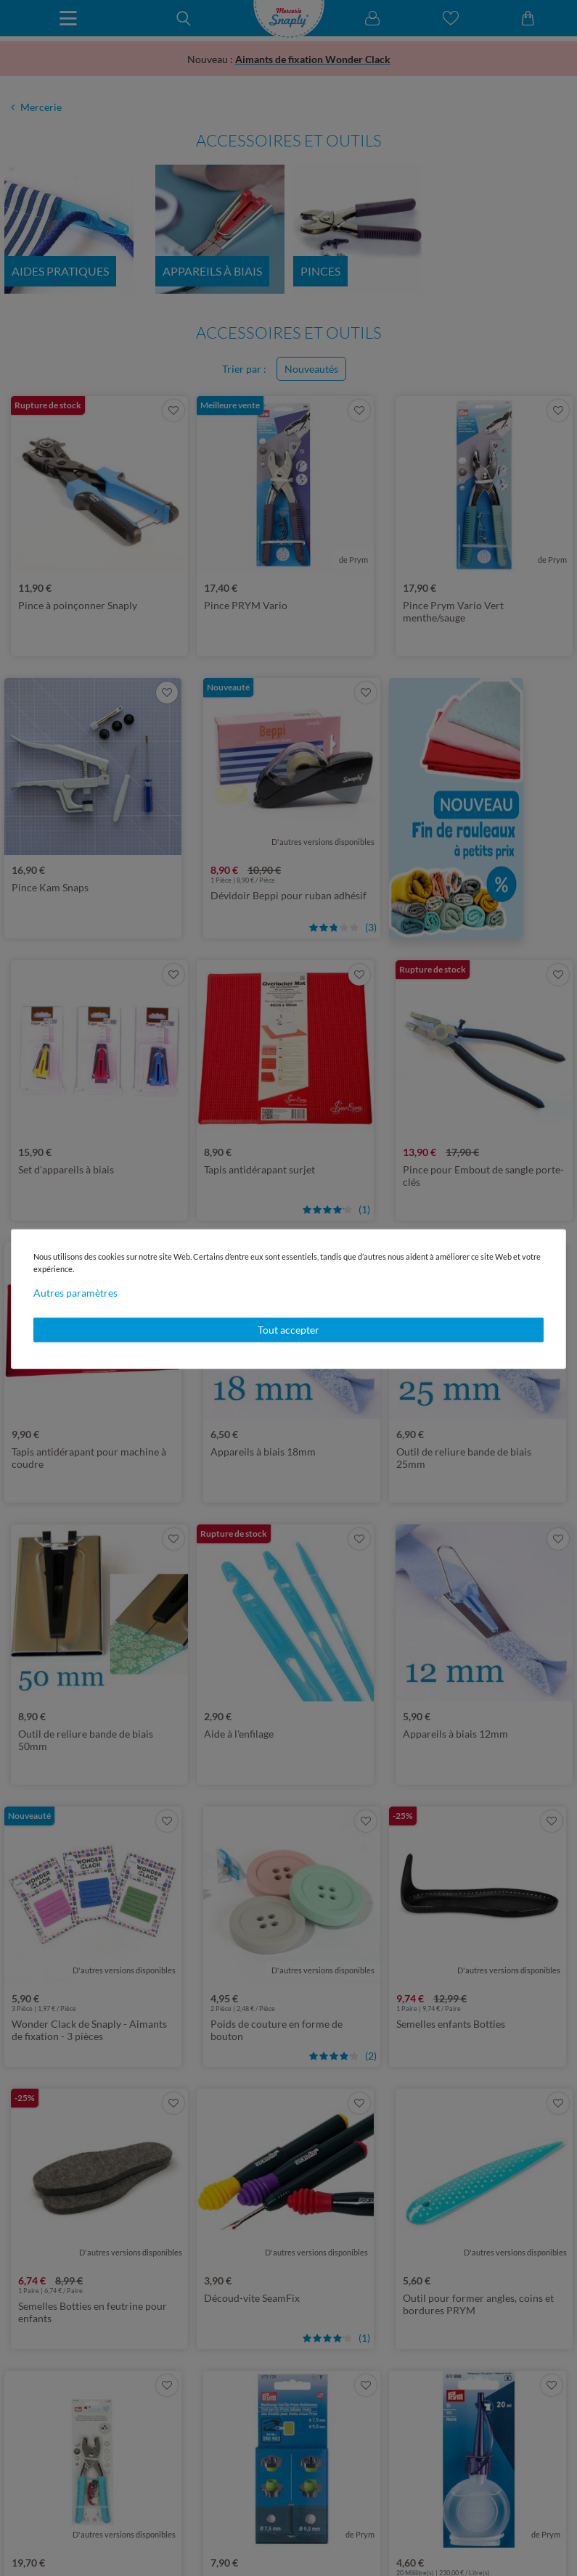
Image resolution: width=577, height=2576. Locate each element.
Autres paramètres (75, 1293)
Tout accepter (288, 1330)
